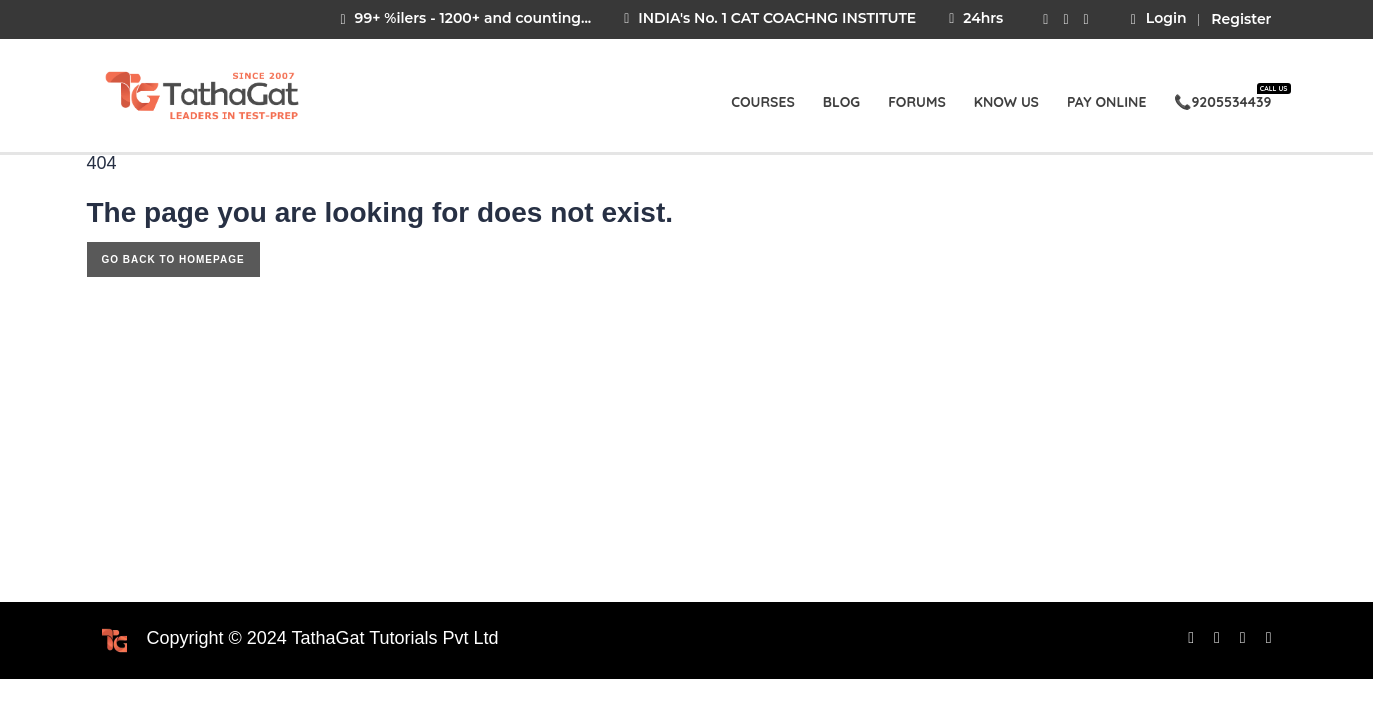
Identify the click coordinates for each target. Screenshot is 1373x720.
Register (1241, 19)
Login (1159, 18)
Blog (841, 102)
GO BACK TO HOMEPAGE (173, 259)
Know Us (1006, 102)
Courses (763, 102)
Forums (917, 102)
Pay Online (1106, 102)
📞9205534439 (1222, 98)
